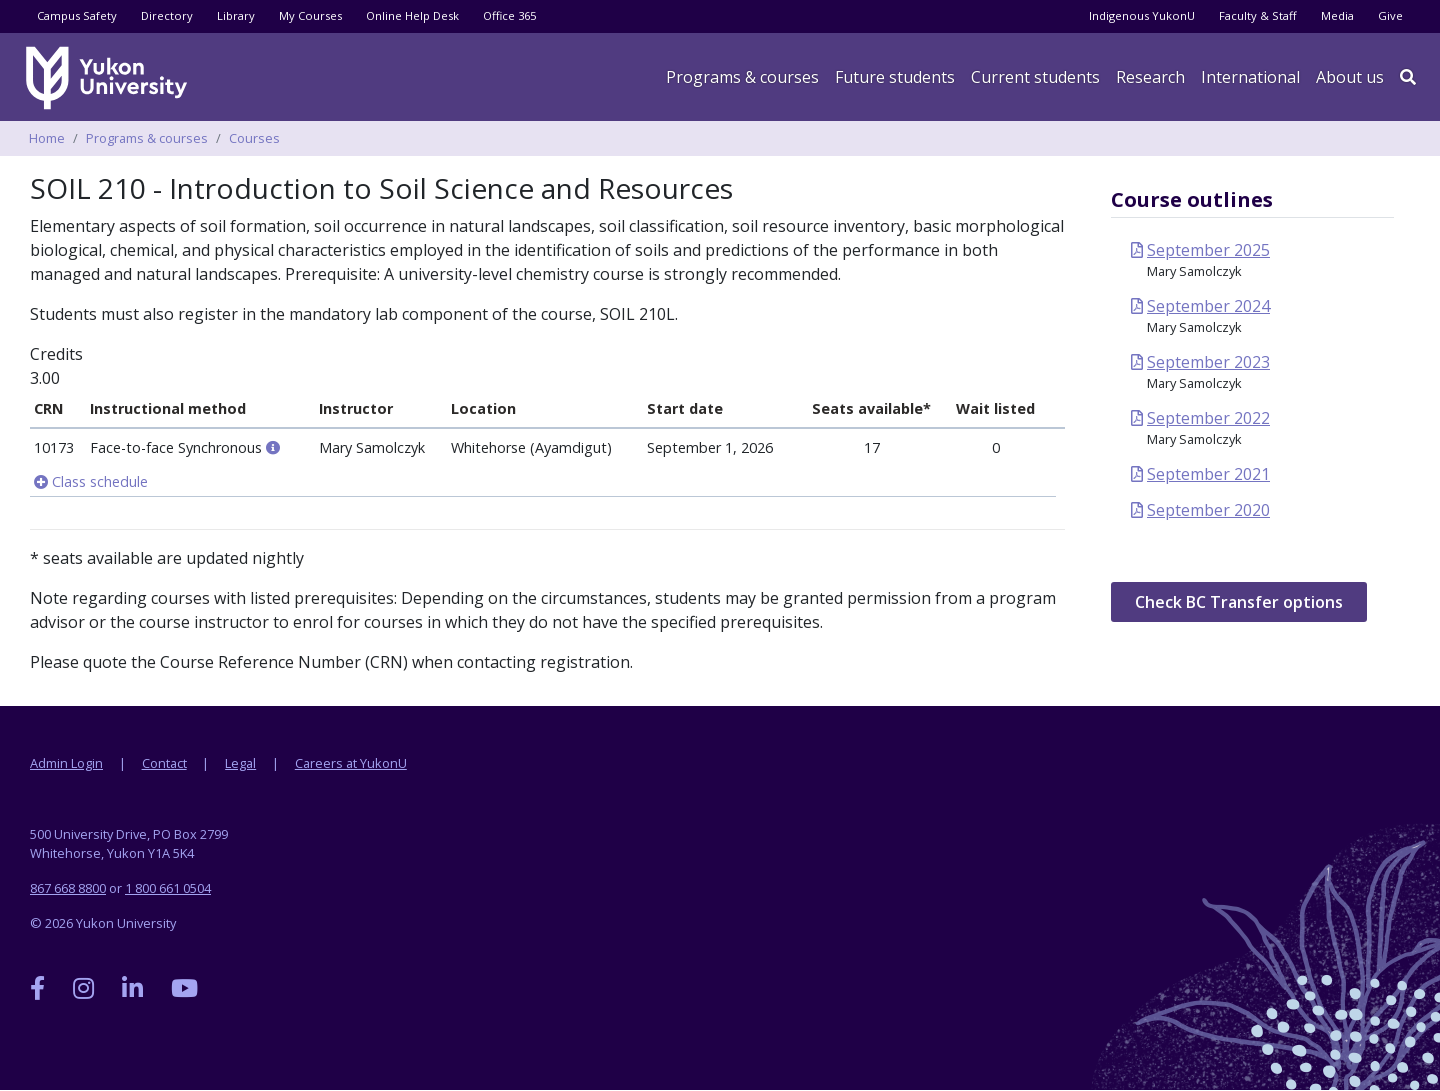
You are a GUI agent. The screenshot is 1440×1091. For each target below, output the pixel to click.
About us (1350, 77)
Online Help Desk (412, 15)
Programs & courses (742, 77)
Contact (164, 763)
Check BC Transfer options (1239, 602)
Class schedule (91, 481)
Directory (167, 15)
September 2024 (1208, 306)
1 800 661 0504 (168, 888)
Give (1390, 15)
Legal (240, 763)
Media (1337, 15)
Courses (254, 138)
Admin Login (66, 763)
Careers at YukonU (351, 763)
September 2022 (1208, 418)
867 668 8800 (68, 888)
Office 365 (509, 15)
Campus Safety (77, 15)
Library (236, 15)
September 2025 (1208, 250)
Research (1150, 77)
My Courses (310, 15)
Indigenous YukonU (1142, 15)
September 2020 (1208, 510)
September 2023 (1208, 362)
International (1250, 77)
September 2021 (1208, 474)
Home (47, 138)
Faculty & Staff (1258, 15)
